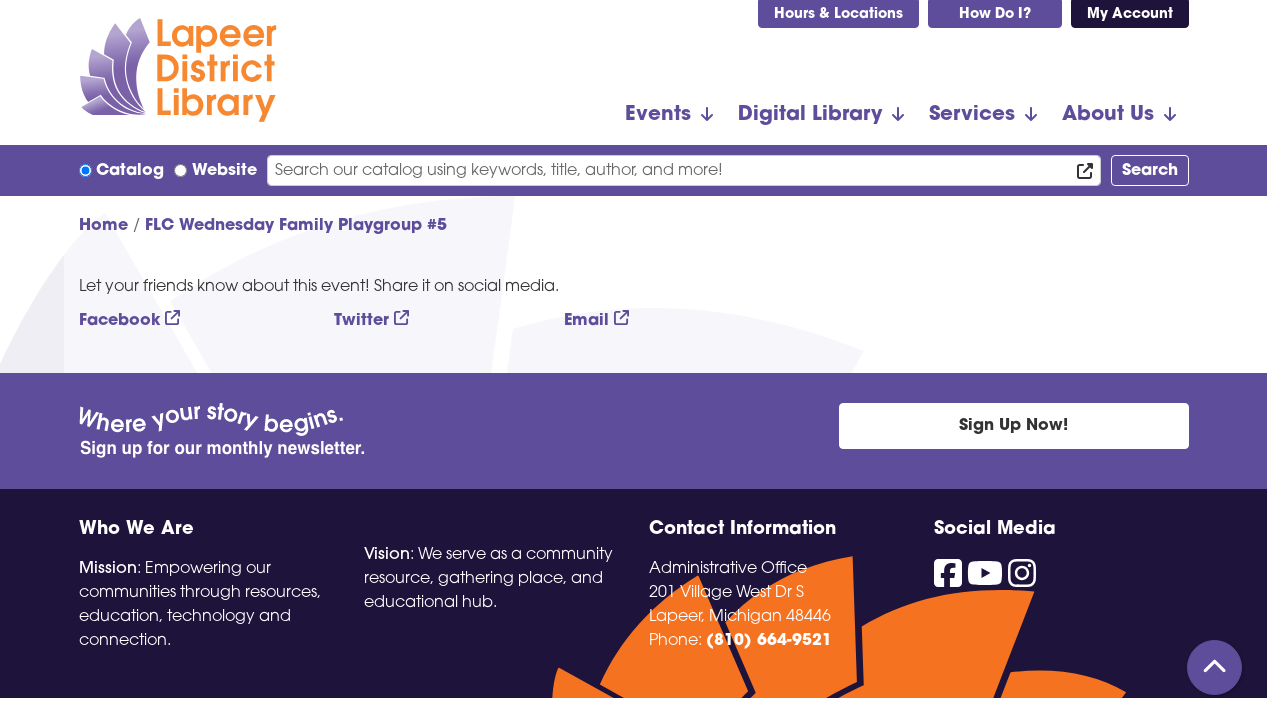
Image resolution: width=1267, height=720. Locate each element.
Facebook (119, 321)
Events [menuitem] (658, 115)
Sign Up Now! (1013, 426)
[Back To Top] (1214, 667)
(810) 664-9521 (769, 641)
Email (586, 321)
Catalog (130, 171)
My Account (1130, 14)
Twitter (361, 321)
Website (224, 171)
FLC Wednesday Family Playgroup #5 (296, 226)
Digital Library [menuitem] (810, 115)
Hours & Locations (838, 14)
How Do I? (995, 14)
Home (103, 226)
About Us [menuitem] (1108, 115)
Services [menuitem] (972, 115)
